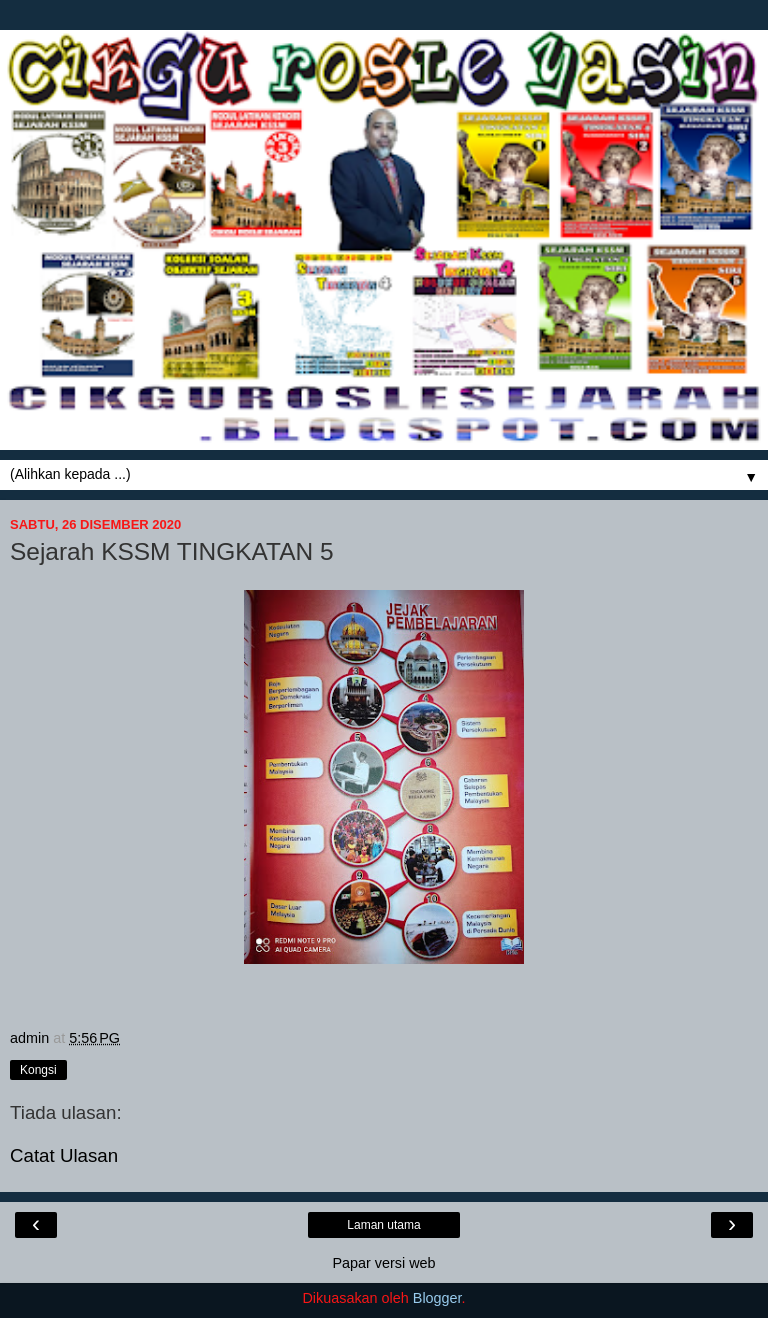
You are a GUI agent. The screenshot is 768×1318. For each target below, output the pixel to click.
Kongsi (38, 1070)
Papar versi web (383, 1263)
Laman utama (383, 1225)
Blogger (437, 1298)
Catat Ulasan (64, 1155)
